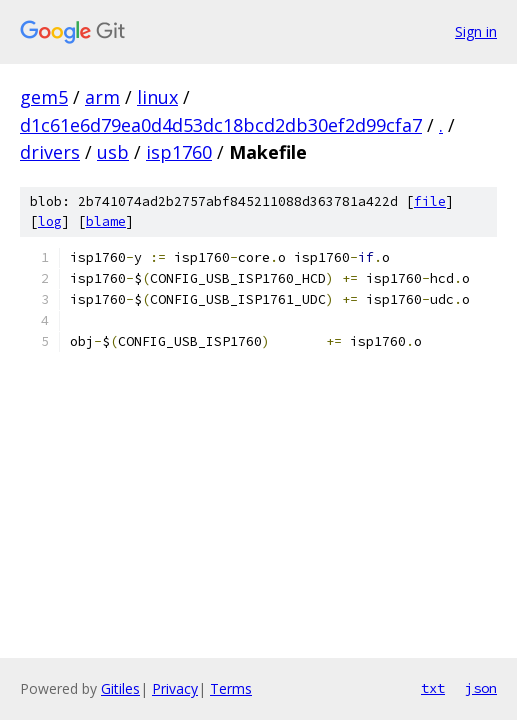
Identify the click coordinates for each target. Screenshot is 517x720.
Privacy (175, 688)
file (430, 201)
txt (433, 688)
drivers (50, 152)
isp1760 (179, 152)
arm (102, 97)
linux (157, 97)
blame (106, 221)
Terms (231, 688)
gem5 (44, 97)
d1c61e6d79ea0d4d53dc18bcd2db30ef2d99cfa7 (221, 125)
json (481, 688)
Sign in (476, 31)
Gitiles (120, 688)
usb (113, 152)
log (50, 221)
